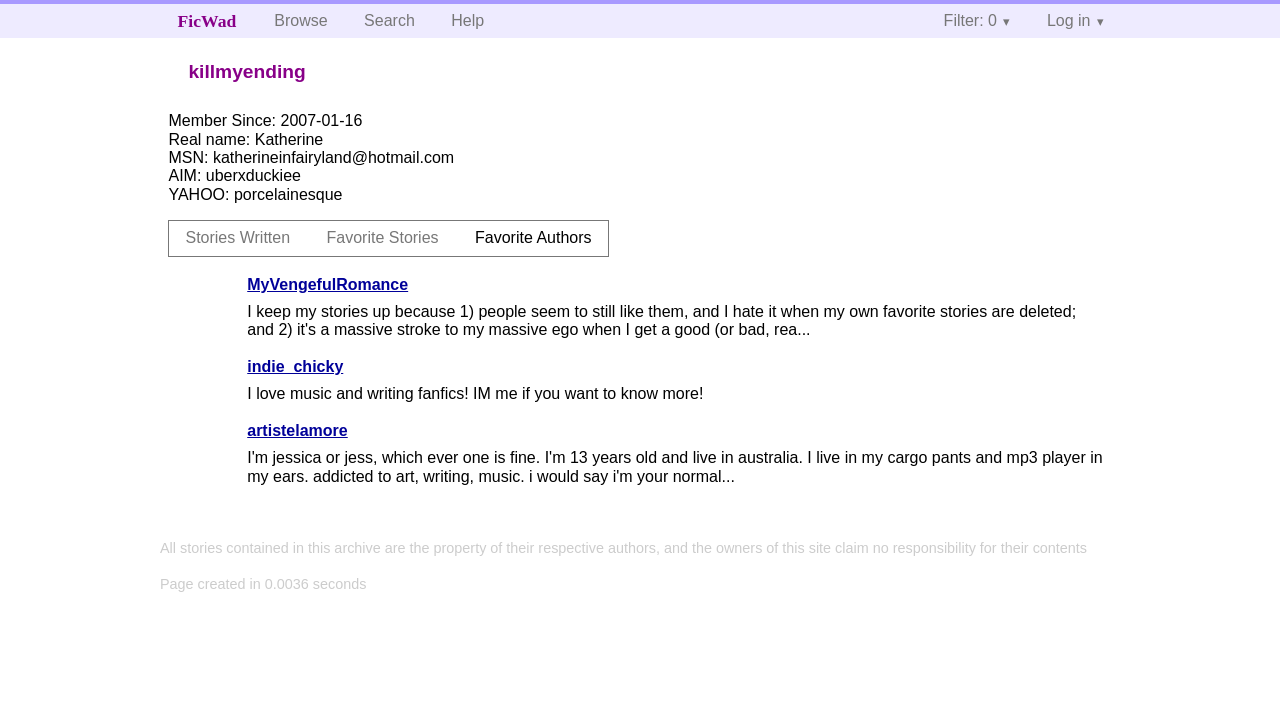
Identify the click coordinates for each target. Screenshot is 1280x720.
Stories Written (237, 237)
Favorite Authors (533, 237)
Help (467, 20)
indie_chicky (295, 366)
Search (389, 20)
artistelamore (297, 430)
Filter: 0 (970, 20)
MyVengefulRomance (327, 284)
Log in (1069, 20)
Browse (300, 20)
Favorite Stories (383, 237)
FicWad (207, 21)
